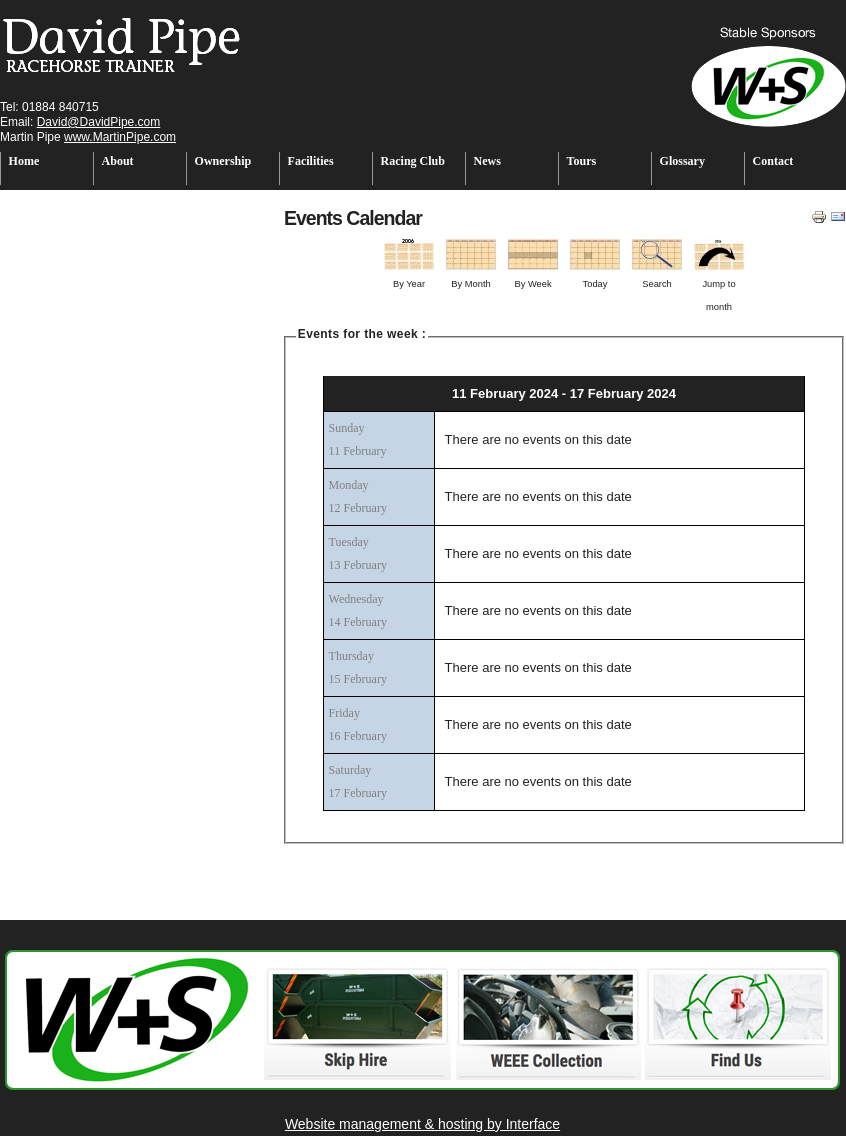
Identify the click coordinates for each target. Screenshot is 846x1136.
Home (24, 161)
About (118, 161)
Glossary (682, 161)
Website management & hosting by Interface (422, 1124)
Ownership (223, 161)
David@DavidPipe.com (99, 122)
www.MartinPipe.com (120, 137)
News (487, 161)
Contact (773, 161)
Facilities (311, 161)
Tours (582, 161)
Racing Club (413, 161)
